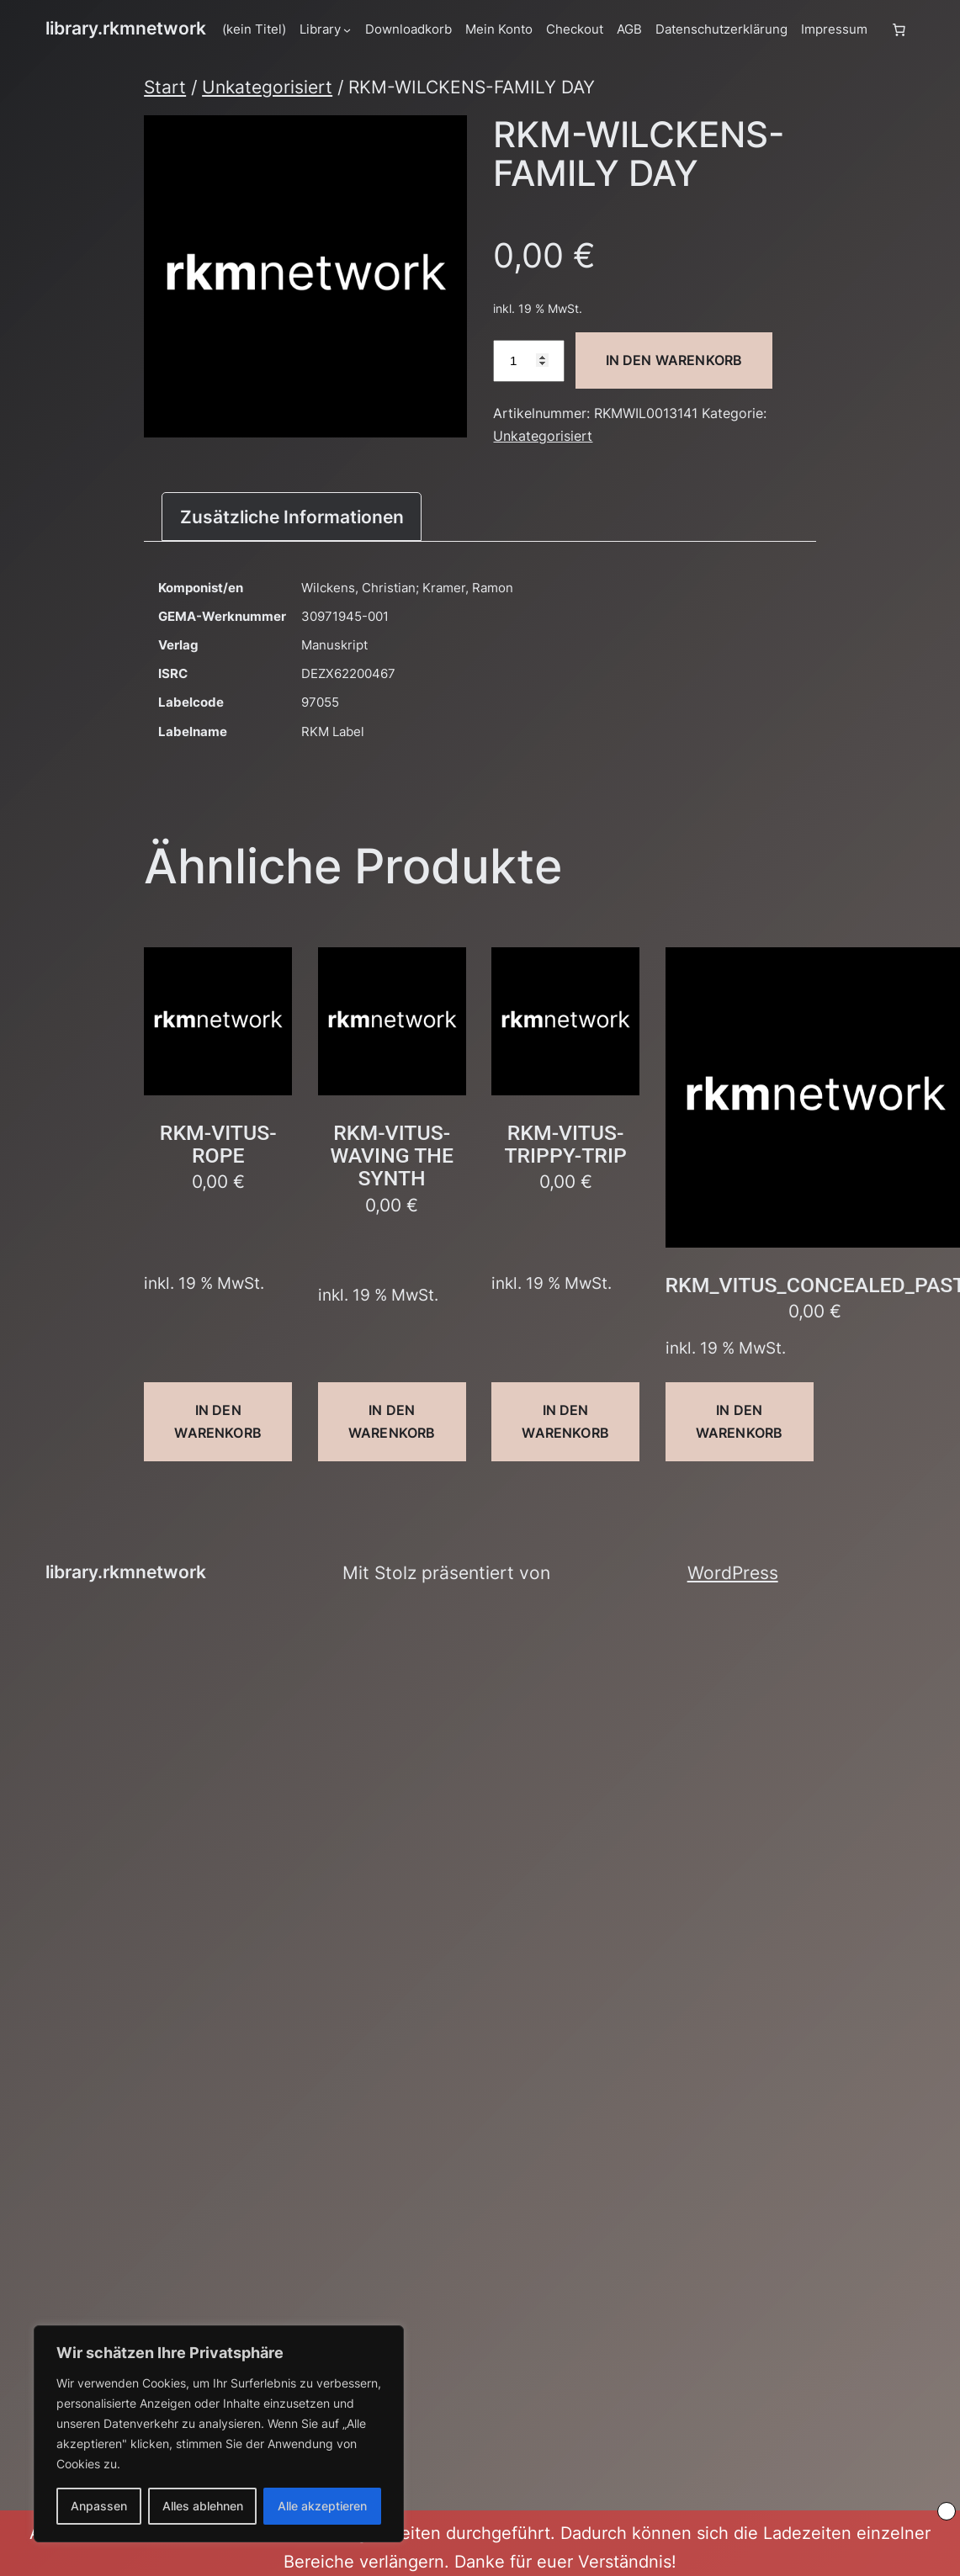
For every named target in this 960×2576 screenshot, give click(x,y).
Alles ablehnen (202, 2506)
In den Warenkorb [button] (217, 1421)
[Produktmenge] (529, 361)
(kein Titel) (254, 29)
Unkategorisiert (267, 87)
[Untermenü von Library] (347, 29)
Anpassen (99, 2506)
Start (165, 87)
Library (320, 29)
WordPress (732, 1572)
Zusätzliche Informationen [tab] (292, 516)
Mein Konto (499, 29)
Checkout (574, 29)
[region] (219, 2433)
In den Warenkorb (674, 360)
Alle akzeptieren (322, 2506)
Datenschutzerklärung (721, 29)
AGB (629, 29)
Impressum (834, 29)
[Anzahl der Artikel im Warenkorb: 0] (899, 29)
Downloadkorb (408, 29)
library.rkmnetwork (125, 28)
